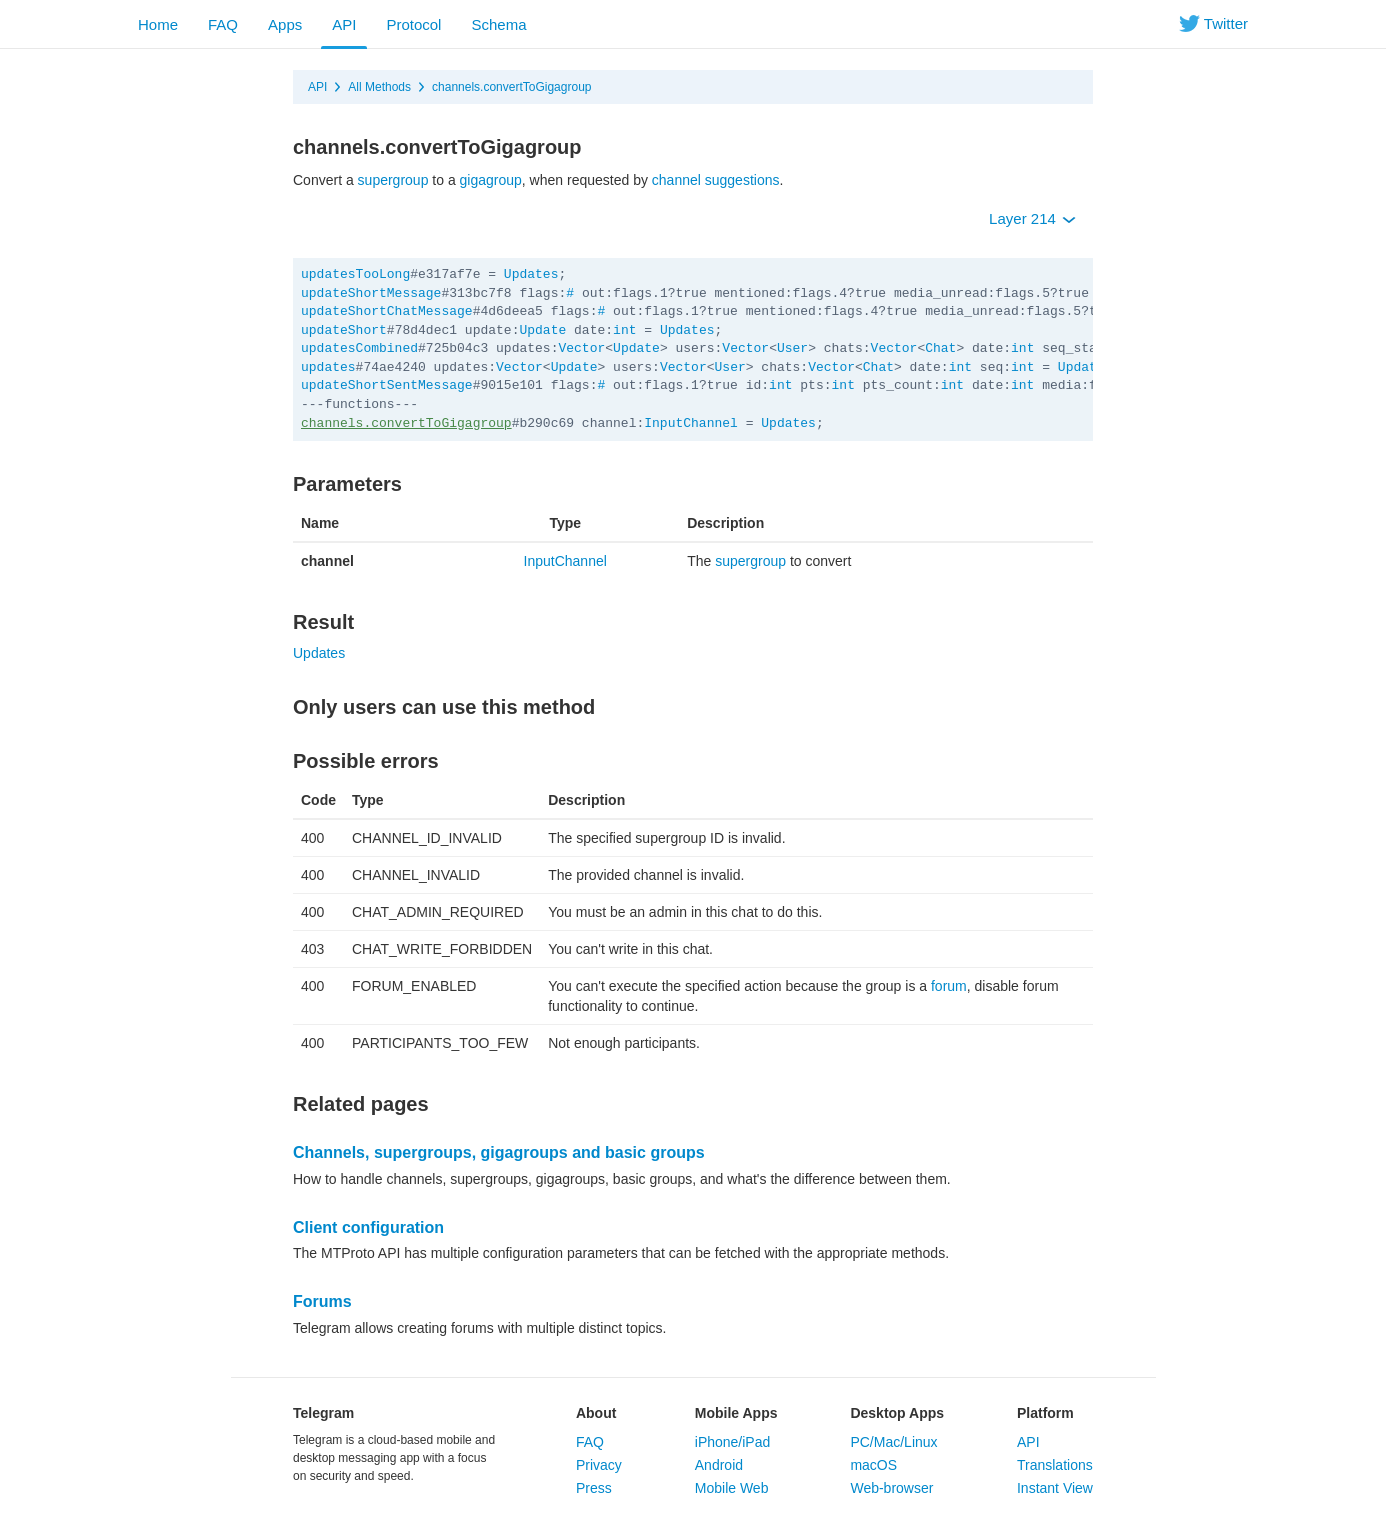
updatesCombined (359, 348)
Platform (1045, 1413)
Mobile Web (732, 1488)
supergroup (393, 180)
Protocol (413, 24)
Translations (1055, 1465)
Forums (322, 1301)
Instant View (1055, 1488)
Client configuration (368, 1227)
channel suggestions (716, 180)
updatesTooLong (355, 274)
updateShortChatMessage (387, 311)
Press (594, 1488)
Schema (498, 24)
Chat (940, 348)
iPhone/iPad (733, 1442)
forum (949, 986)
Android (719, 1465)
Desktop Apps (897, 1413)
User (792, 348)
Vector (581, 348)
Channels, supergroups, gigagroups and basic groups (499, 1152)
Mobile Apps (736, 1413)
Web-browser (891, 1488)
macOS (873, 1465)
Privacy (599, 1465)
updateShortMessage (371, 293)
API (344, 24)
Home (158, 24)
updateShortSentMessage (387, 385)
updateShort (344, 330)
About (596, 1413)
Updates (531, 274)
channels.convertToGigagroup (511, 87)
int (624, 330)
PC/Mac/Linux (893, 1442)
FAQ (223, 24)
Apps (285, 24)
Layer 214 (1032, 218)
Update (542, 330)
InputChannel (691, 423)
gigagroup (491, 180)
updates (328, 367)
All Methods (379, 87)
